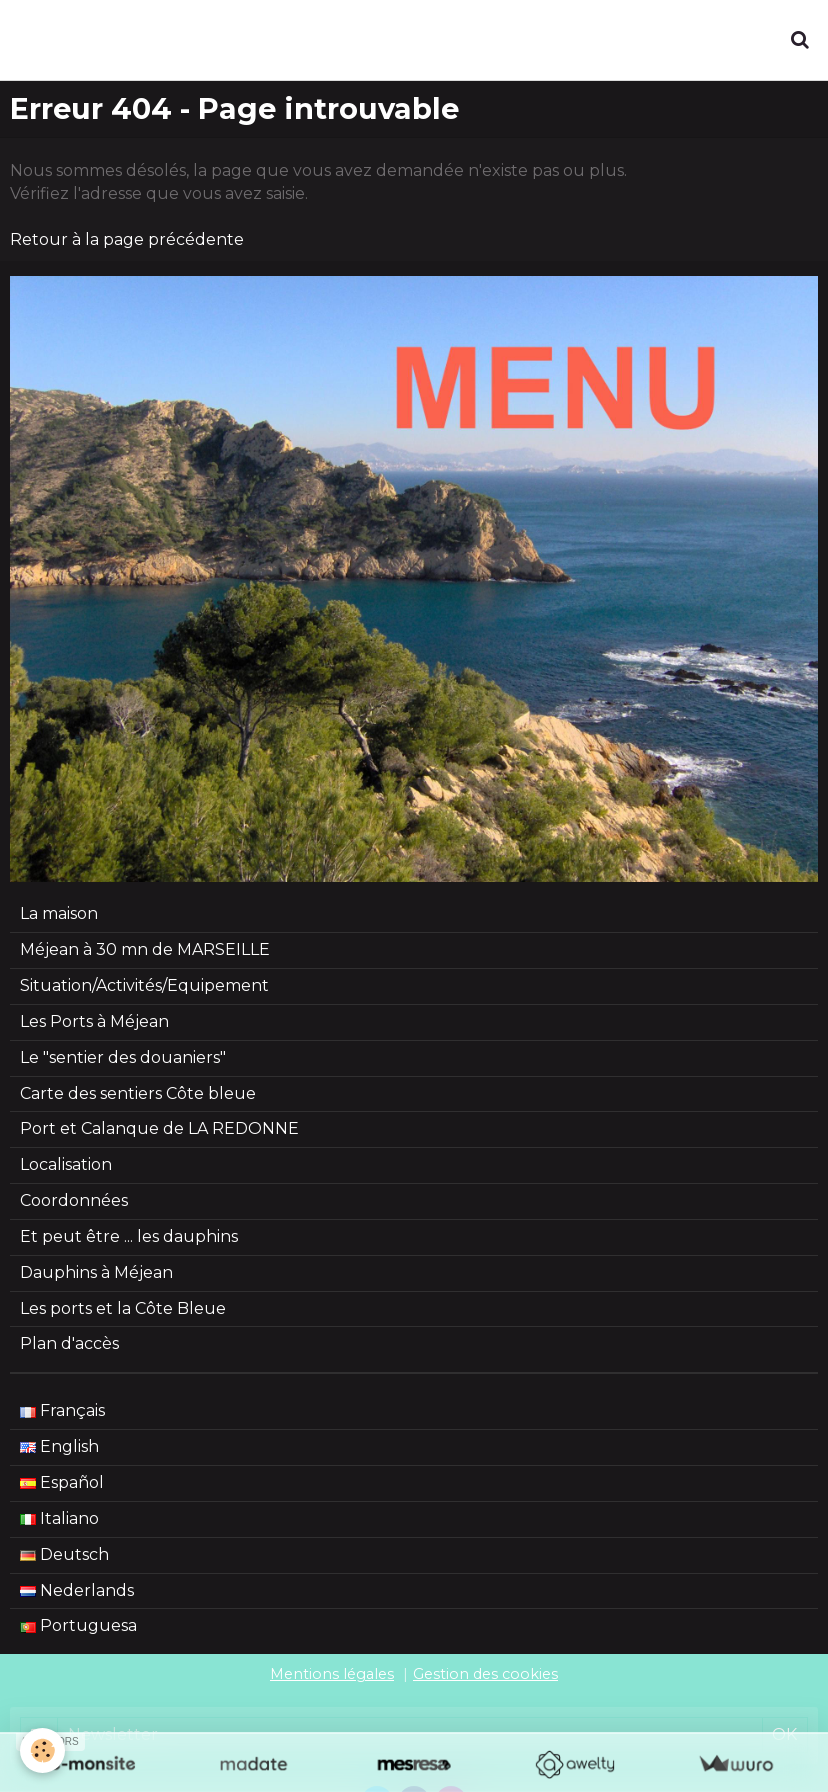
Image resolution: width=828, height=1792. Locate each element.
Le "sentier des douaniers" (123, 1057)
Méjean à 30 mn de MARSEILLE (145, 949)
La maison (59, 913)
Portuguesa (78, 1625)
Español (62, 1482)
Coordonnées (74, 1200)
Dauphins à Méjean (96, 1272)
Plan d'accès (69, 1343)
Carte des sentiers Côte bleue (138, 1093)
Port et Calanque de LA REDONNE (159, 1128)
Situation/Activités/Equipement (144, 985)
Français (62, 1410)
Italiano (59, 1518)
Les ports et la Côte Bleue (123, 1308)
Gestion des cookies (485, 1674)
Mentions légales (332, 1674)
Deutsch (64, 1554)
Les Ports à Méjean (94, 1021)
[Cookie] (42, 1750)
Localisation (66, 1164)
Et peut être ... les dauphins (129, 1236)
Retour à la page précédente (127, 239)
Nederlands (77, 1590)
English (59, 1446)
